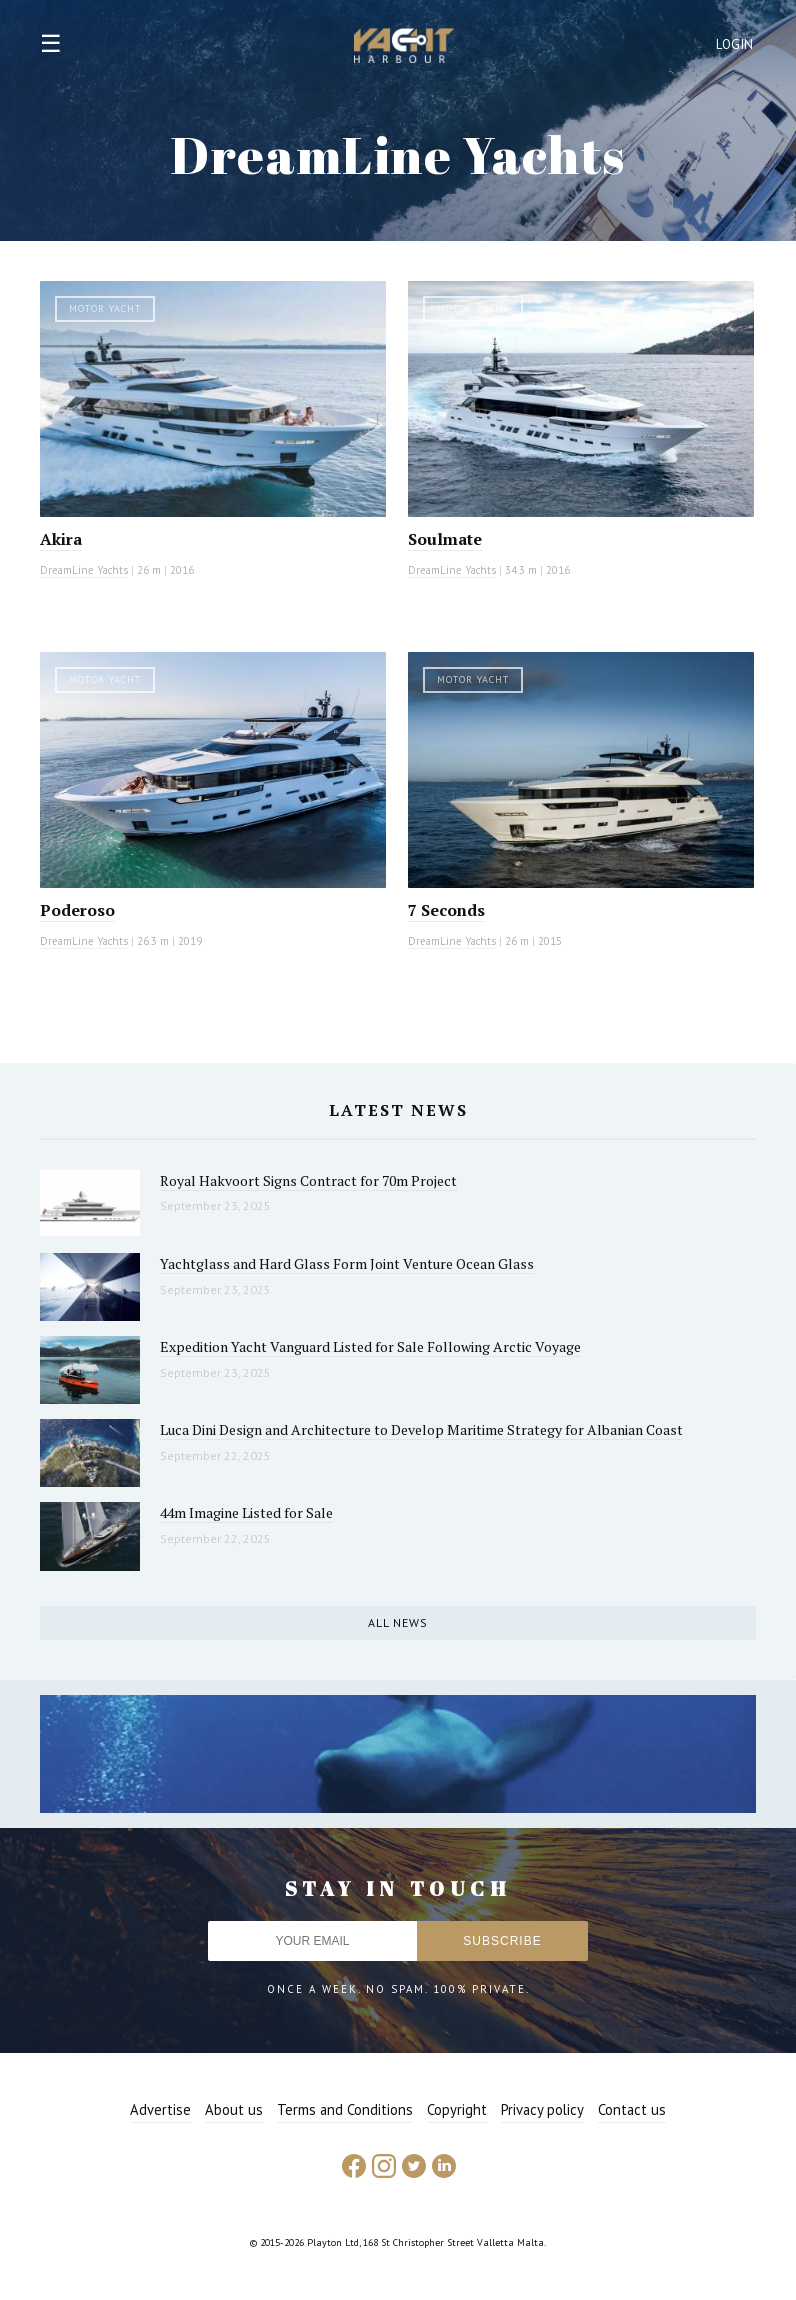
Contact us (632, 2109)
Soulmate (445, 539)
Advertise (160, 2109)
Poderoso (77, 910)
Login (735, 44)
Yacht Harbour (404, 48)
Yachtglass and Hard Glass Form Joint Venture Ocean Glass (347, 1263)
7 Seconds (446, 910)
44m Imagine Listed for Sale (246, 1512)
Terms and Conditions (345, 2109)
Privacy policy (542, 2109)
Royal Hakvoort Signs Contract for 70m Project (308, 1180)
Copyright (457, 2109)
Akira (61, 539)
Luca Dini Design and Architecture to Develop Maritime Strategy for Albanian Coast (421, 1429)
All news (398, 1622)
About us (234, 2109)
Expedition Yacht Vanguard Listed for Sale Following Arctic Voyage (370, 1346)
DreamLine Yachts (84, 570)
